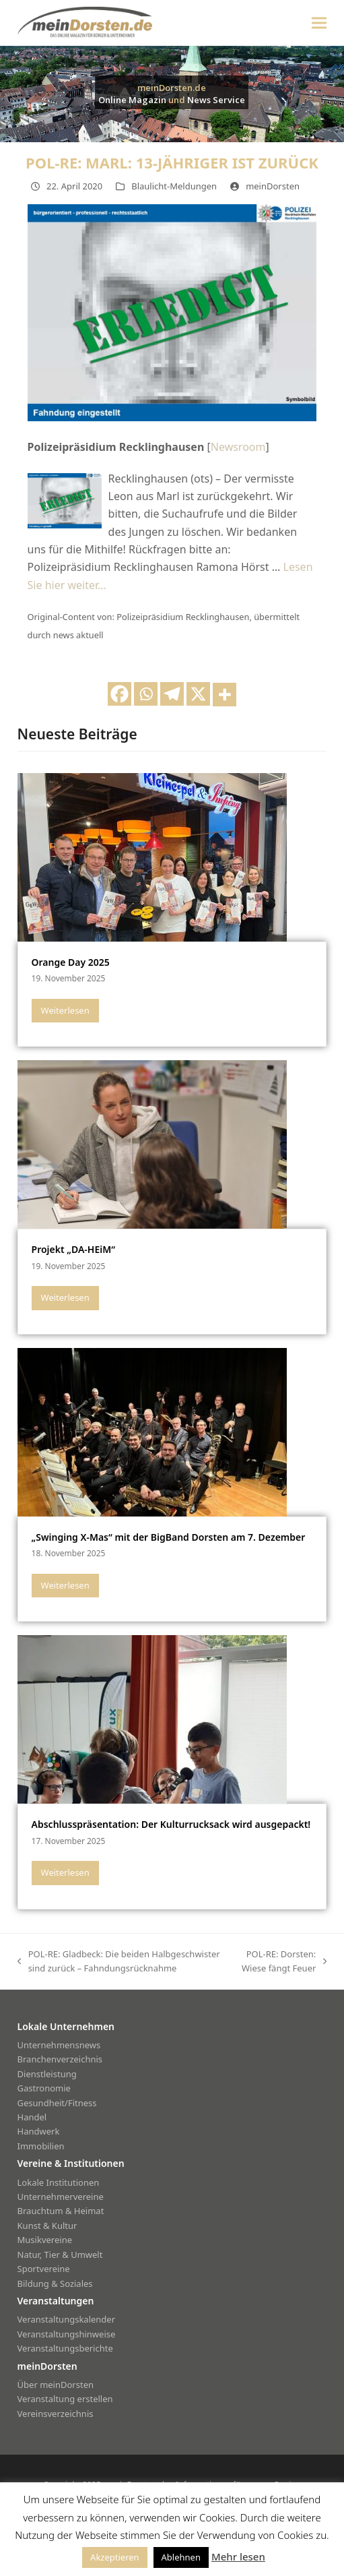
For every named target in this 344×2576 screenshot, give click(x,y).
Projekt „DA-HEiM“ (73, 1249)
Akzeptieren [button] (114, 2557)
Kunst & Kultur (47, 2225)
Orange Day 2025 (71, 962)
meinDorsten (273, 186)
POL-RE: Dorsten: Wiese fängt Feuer (281, 1962)
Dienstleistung (47, 2074)
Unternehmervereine (61, 2196)
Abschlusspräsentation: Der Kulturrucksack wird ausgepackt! (171, 1824)
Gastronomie (44, 2088)
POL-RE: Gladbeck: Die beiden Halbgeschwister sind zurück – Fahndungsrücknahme (119, 1962)
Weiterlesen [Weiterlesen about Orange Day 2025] (65, 1010)
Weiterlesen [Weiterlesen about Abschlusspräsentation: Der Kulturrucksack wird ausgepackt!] (65, 1872)
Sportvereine (44, 2269)
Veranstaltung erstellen (65, 2399)
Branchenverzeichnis (60, 2059)
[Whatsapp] (146, 694)
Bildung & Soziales (55, 2283)
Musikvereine (45, 2240)
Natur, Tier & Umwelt (60, 2254)
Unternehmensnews (59, 2045)
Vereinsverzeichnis (56, 2414)
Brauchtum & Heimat (61, 2211)
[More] (224, 694)
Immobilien (41, 2146)
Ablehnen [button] (181, 2557)
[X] (198, 694)
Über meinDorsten (56, 2385)
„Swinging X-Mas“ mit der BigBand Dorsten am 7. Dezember (169, 1537)
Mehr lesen (238, 2556)
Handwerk (39, 2131)
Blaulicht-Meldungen (174, 186)
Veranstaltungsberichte (65, 2348)
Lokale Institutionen (59, 2182)
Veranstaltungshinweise (67, 2334)
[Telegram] (172, 694)
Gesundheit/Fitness (57, 2103)
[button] (319, 22)
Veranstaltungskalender (67, 2319)
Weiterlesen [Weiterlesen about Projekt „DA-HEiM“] (65, 1297)
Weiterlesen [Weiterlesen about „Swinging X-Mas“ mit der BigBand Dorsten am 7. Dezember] (65, 1585)
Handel (32, 2117)
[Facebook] (119, 694)
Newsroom (238, 446)
